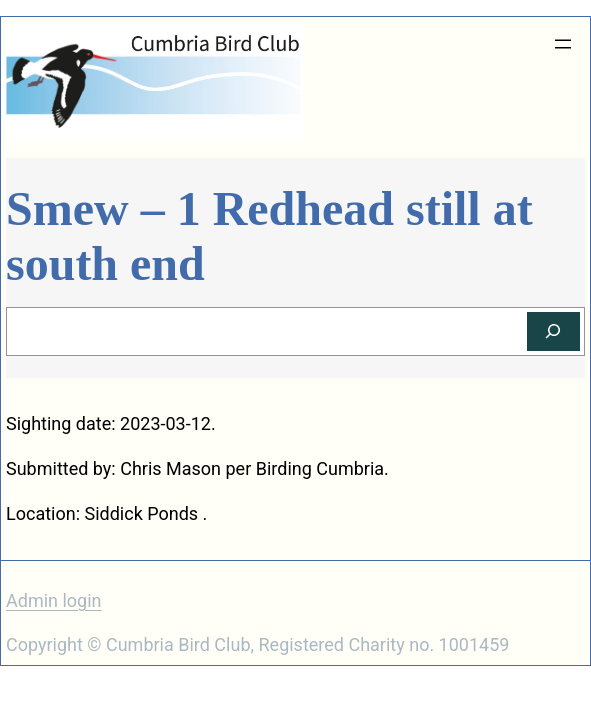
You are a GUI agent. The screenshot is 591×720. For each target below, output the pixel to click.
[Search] (553, 331)
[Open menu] (563, 44)
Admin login (54, 600)
